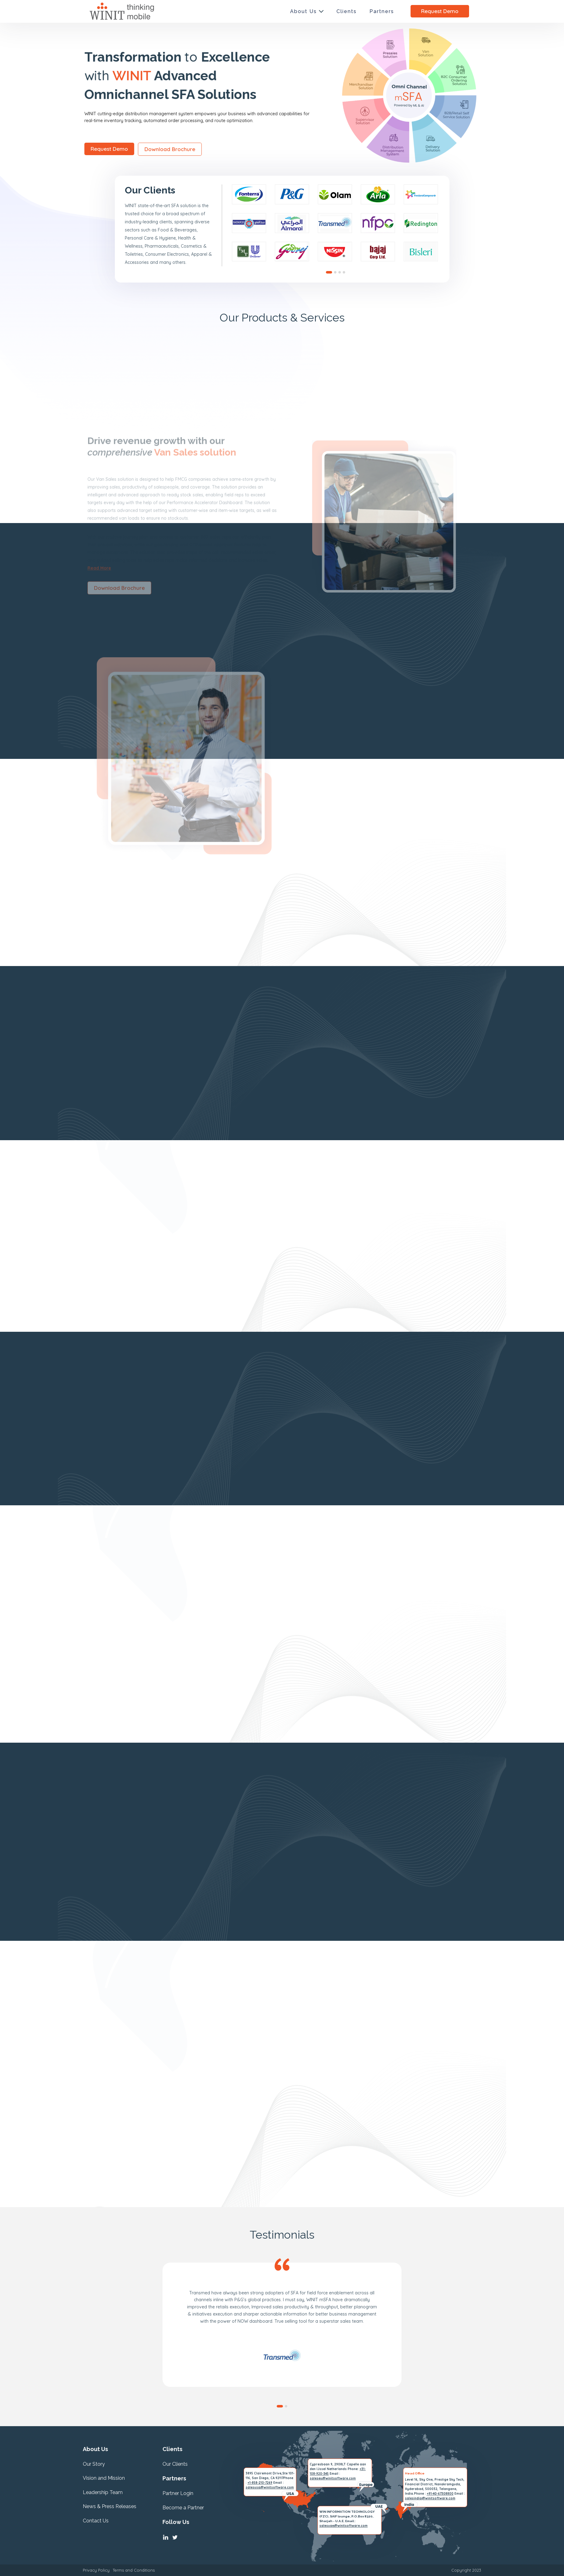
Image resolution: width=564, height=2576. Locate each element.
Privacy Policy (96, 2570)
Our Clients (175, 2464)
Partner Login (177, 2493)
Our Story (94, 2464)
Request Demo (439, 11)
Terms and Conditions (134, 2570)
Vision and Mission (104, 2478)
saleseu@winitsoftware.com (333, 2478)
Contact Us (96, 2521)
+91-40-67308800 (440, 2494)
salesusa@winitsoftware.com (270, 2487)
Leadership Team (103, 2492)
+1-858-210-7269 (259, 2483)
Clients (346, 11)
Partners (381, 11)
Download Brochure (109, 149)
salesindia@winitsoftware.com (430, 2498)
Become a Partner (183, 2508)
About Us (303, 11)
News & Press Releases (109, 2506)
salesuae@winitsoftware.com (343, 2526)
